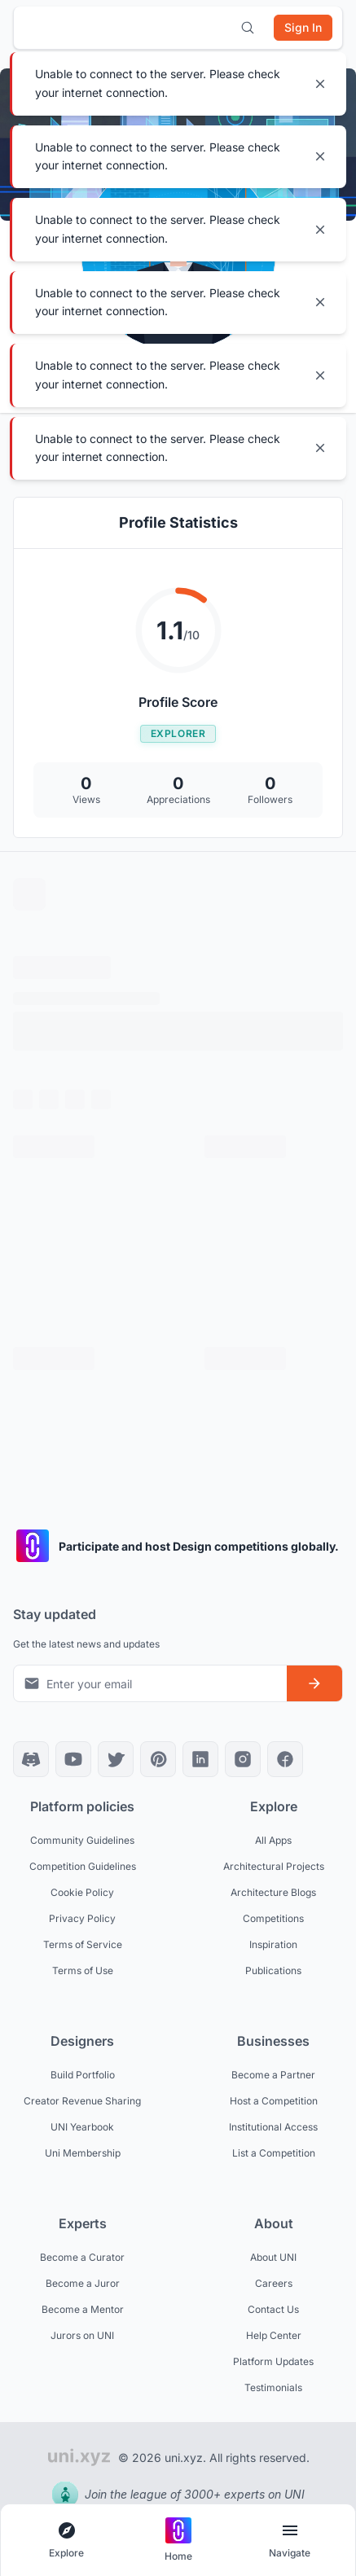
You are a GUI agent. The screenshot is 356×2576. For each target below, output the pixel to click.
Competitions (273, 1918)
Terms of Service (82, 1944)
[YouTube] (73, 1759)
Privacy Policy (82, 1918)
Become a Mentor (83, 2309)
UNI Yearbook (82, 2127)
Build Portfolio (83, 2075)
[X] (116, 1759)
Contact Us (273, 2309)
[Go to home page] (178, 2540)
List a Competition (273, 2153)
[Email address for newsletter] (150, 1683)
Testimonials (273, 2387)
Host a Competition (274, 2101)
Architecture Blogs (273, 1892)
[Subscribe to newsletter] (314, 1683)
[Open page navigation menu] (289, 2540)
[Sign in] (303, 28)
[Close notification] (320, 84)
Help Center (273, 2335)
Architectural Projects (273, 1866)
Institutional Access (273, 2127)
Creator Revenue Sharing (82, 2101)
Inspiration (273, 1944)
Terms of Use (82, 1970)
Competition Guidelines (82, 1866)
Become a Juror (83, 2283)
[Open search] (247, 27)
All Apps (273, 1840)
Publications (273, 1970)
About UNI (273, 2257)
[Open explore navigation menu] (66, 2540)
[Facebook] (285, 1759)
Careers (273, 2283)
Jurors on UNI (82, 2335)
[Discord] (31, 1759)
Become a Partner (273, 2075)
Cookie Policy (82, 1892)
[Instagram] (243, 1759)
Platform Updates (273, 2361)
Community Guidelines (82, 1840)
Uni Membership (83, 2153)
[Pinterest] (158, 1759)
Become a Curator (82, 2257)
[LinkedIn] (200, 1759)
